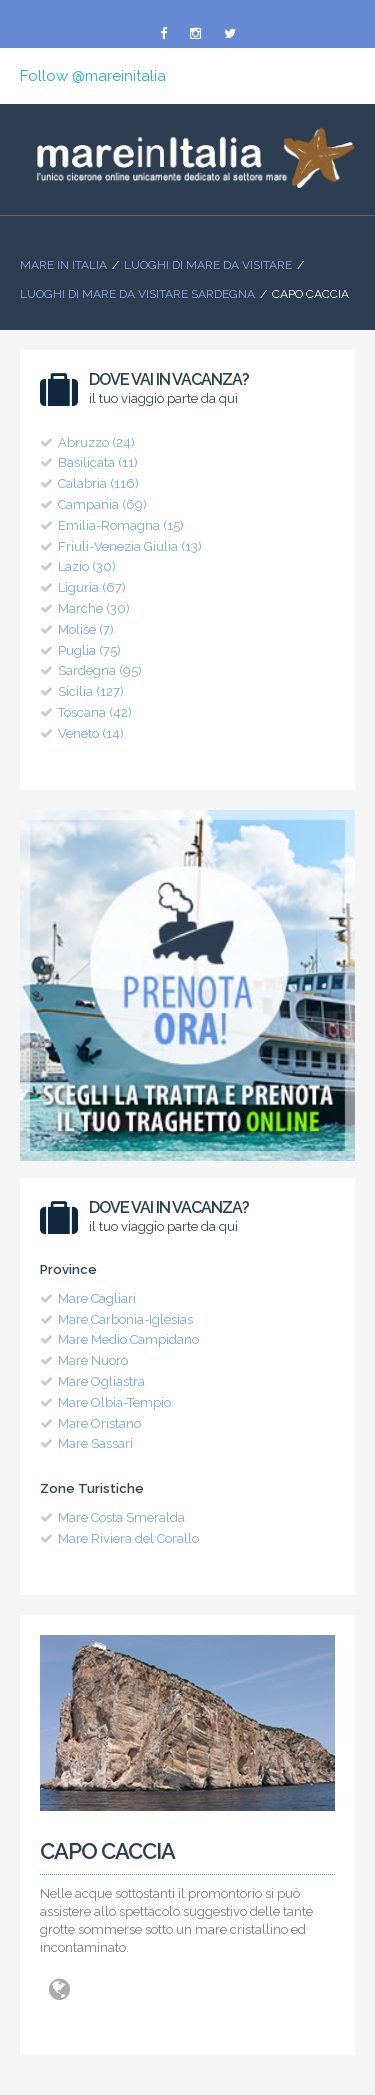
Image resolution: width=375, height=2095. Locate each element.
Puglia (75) (89, 650)
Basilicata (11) (98, 462)
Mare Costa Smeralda (121, 1517)
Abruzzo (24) (96, 442)
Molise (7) (86, 629)
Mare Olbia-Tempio (114, 1402)
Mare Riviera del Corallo (128, 1538)
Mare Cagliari (97, 1298)
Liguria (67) (92, 587)
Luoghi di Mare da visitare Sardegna (137, 294)
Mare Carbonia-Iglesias (125, 1319)
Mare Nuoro (93, 1360)
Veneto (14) (91, 733)
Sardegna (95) (100, 670)
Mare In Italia (63, 265)
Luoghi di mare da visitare (208, 265)
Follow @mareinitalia (93, 76)
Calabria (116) (98, 483)
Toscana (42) (95, 712)
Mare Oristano (99, 1423)
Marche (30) (94, 608)
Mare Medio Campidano (128, 1339)
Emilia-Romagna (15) (121, 525)
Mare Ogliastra (101, 1381)
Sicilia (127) (91, 691)
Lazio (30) (87, 566)
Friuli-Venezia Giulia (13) (130, 546)
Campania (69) (102, 504)
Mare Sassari (95, 1443)
